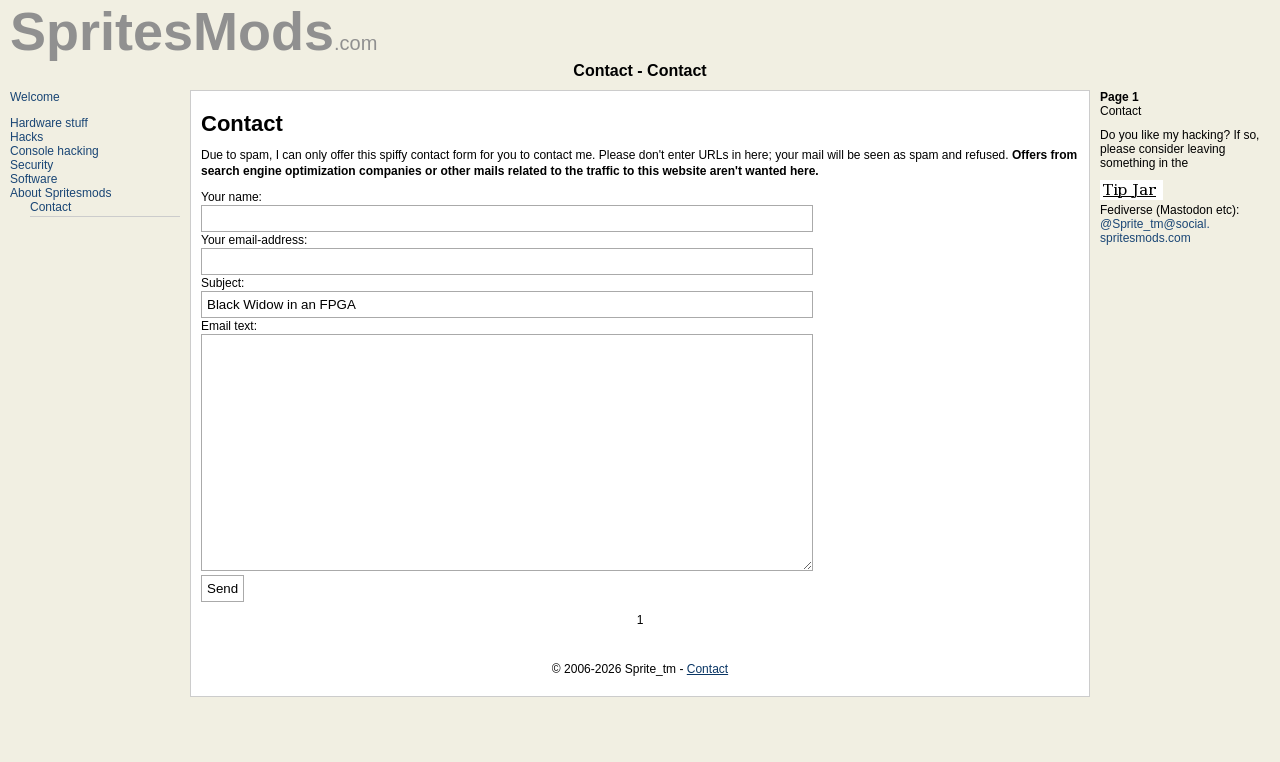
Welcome (35, 97)
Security (31, 165)
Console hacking (54, 151)
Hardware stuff (49, 123)
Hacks (26, 137)
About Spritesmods (60, 193)
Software (33, 179)
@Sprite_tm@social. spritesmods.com (1155, 231)
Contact (50, 207)
